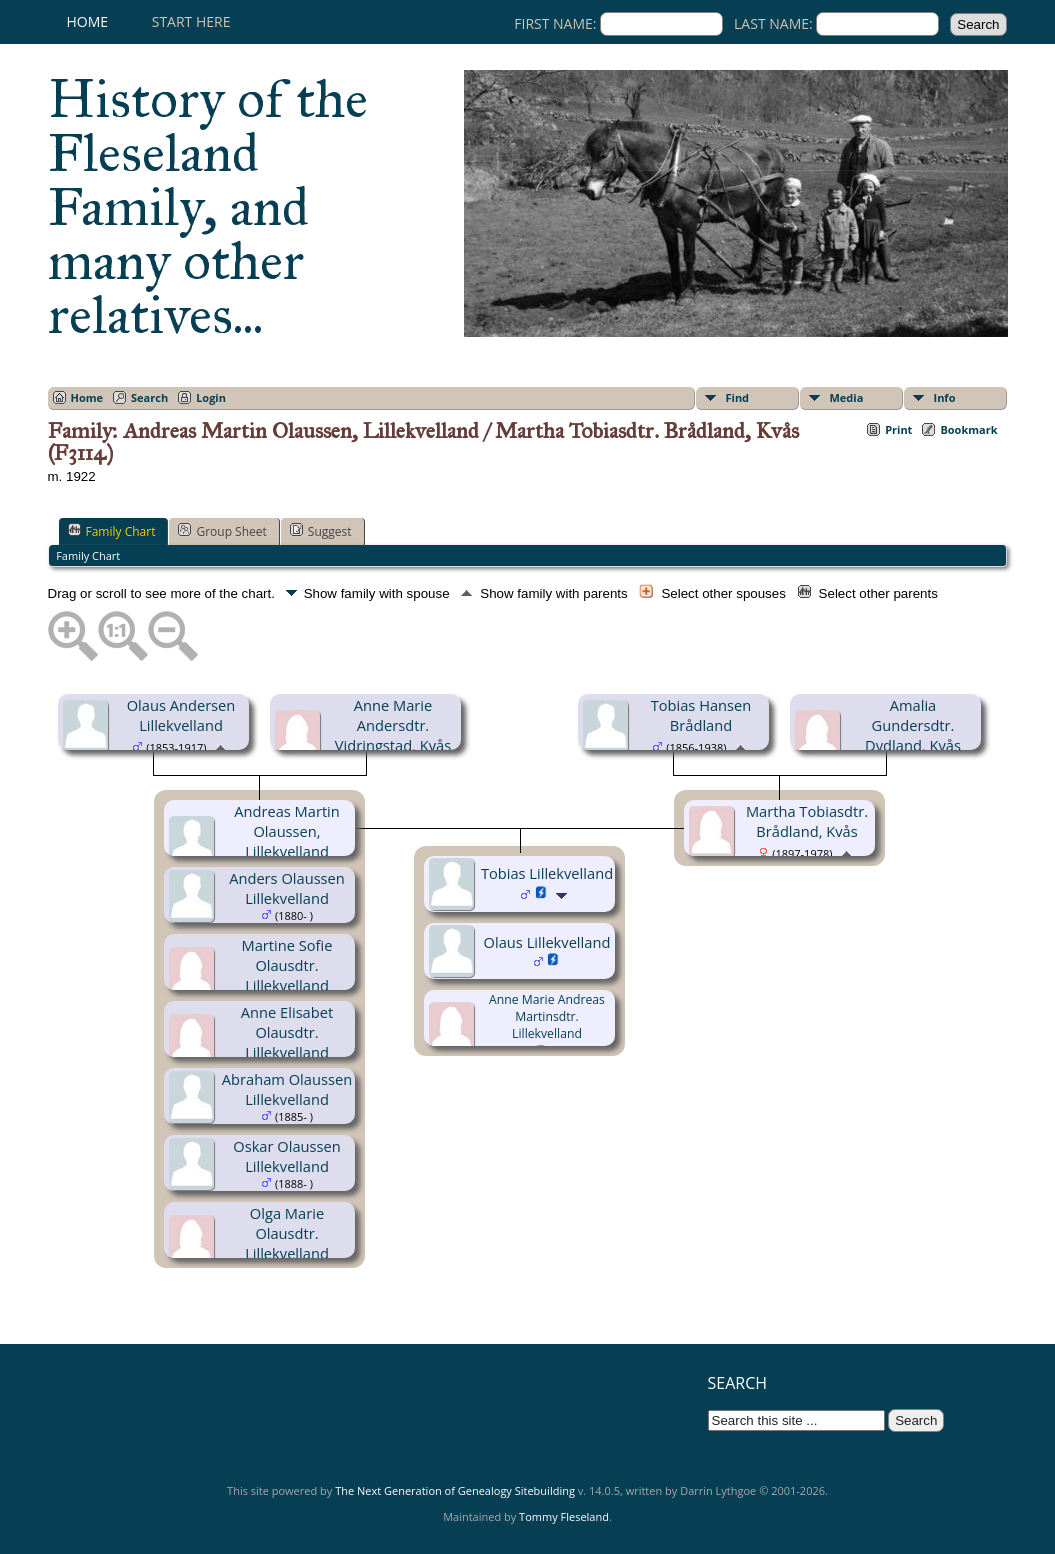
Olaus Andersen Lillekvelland (181, 715)
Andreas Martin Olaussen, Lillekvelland (287, 831)
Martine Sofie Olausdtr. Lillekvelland (287, 965)
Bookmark (968, 429)
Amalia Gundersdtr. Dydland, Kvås (913, 725)
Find (738, 397)
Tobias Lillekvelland (547, 873)
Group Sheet (222, 531)
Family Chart (112, 531)
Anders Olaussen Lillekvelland (287, 888)
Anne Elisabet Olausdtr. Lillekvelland (287, 1032)
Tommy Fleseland (564, 1516)
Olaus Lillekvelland (547, 942)
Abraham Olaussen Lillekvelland (287, 1089)
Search (149, 397)
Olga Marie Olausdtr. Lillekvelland (287, 1233)
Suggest (321, 531)
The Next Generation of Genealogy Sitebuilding (455, 1490)
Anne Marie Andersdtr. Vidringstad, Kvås (393, 725)
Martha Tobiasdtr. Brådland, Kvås (807, 821)
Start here (191, 21)
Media (847, 397)
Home (88, 21)
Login (211, 397)
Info (945, 397)
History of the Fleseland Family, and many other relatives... (208, 207)
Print (898, 429)
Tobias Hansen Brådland (701, 715)
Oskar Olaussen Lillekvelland (286, 1156)
